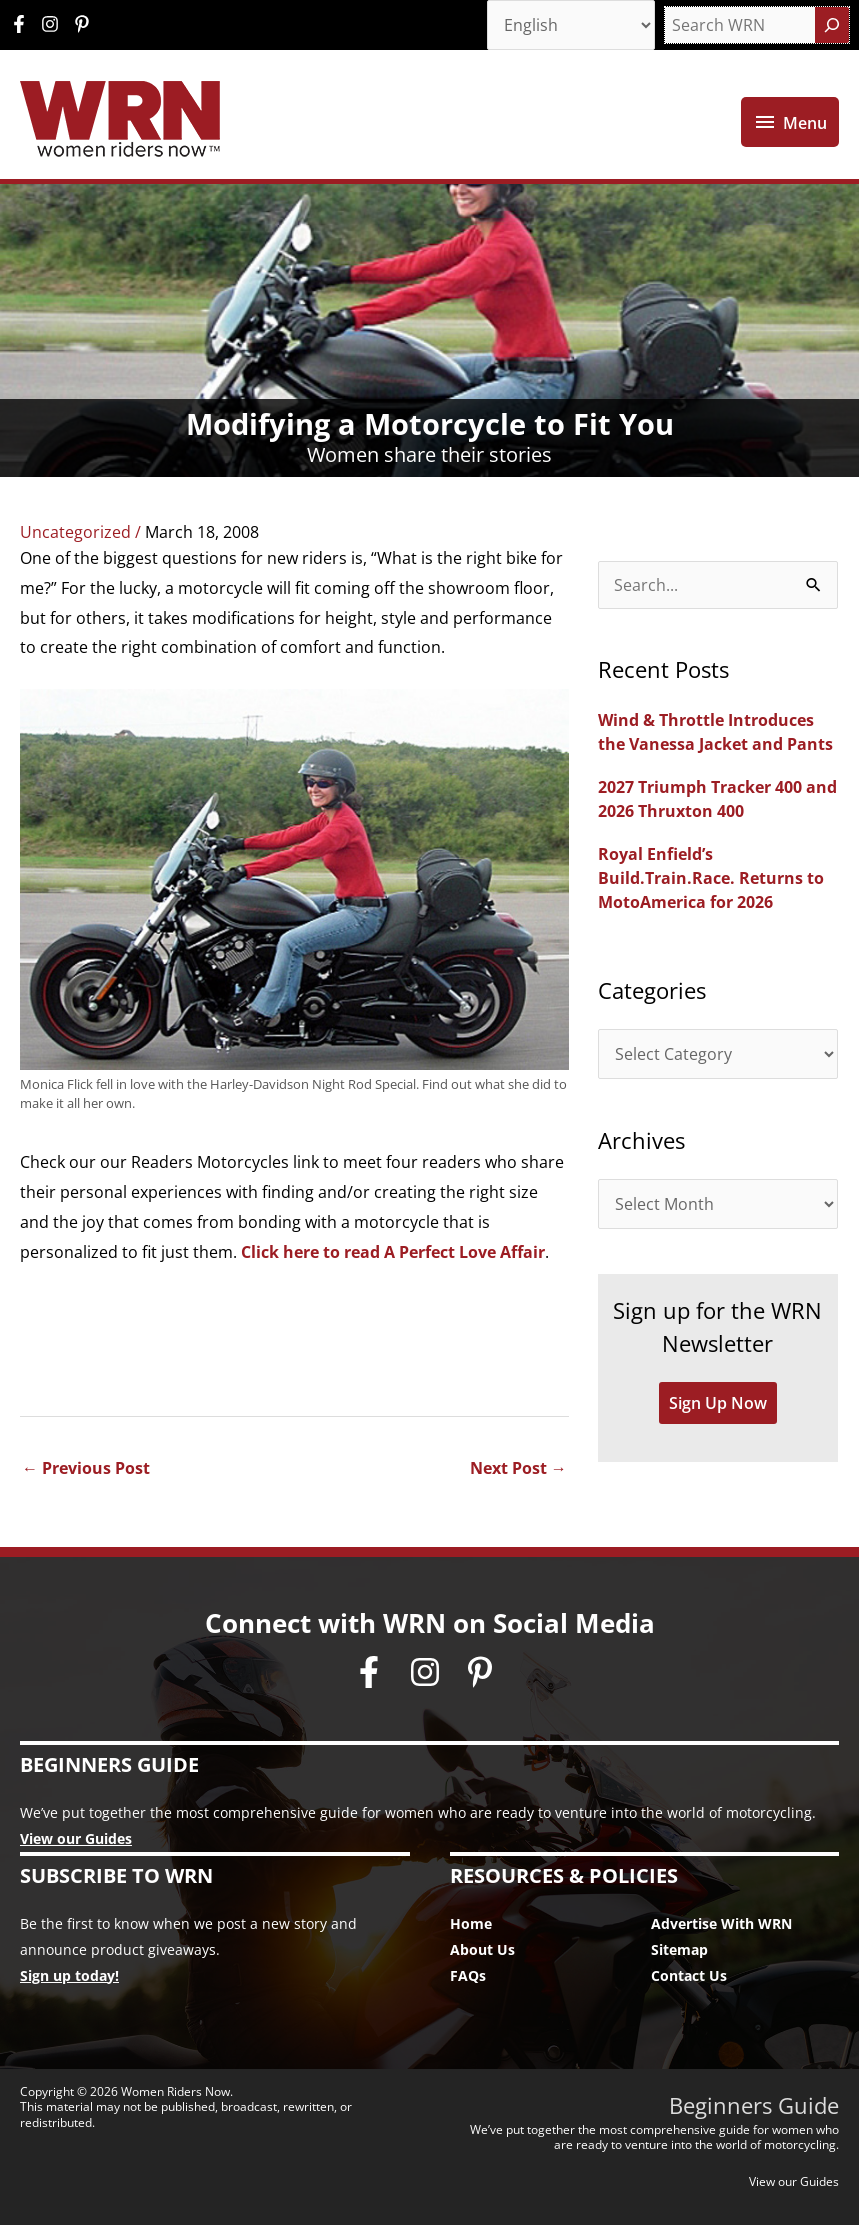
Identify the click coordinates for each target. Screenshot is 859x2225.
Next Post (518, 1468)
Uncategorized (75, 532)
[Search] (832, 25)
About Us (482, 1949)
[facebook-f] (24, 24)
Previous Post (86, 1468)
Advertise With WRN (721, 1923)
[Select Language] (571, 25)
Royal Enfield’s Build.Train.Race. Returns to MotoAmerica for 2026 (711, 878)
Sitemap (679, 1949)
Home (471, 1923)
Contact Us (689, 1975)
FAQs (468, 1975)
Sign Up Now (718, 1403)
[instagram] (55, 24)
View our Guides (76, 1838)
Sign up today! (69, 1975)
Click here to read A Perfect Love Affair (393, 1252)
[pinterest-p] (84, 24)
